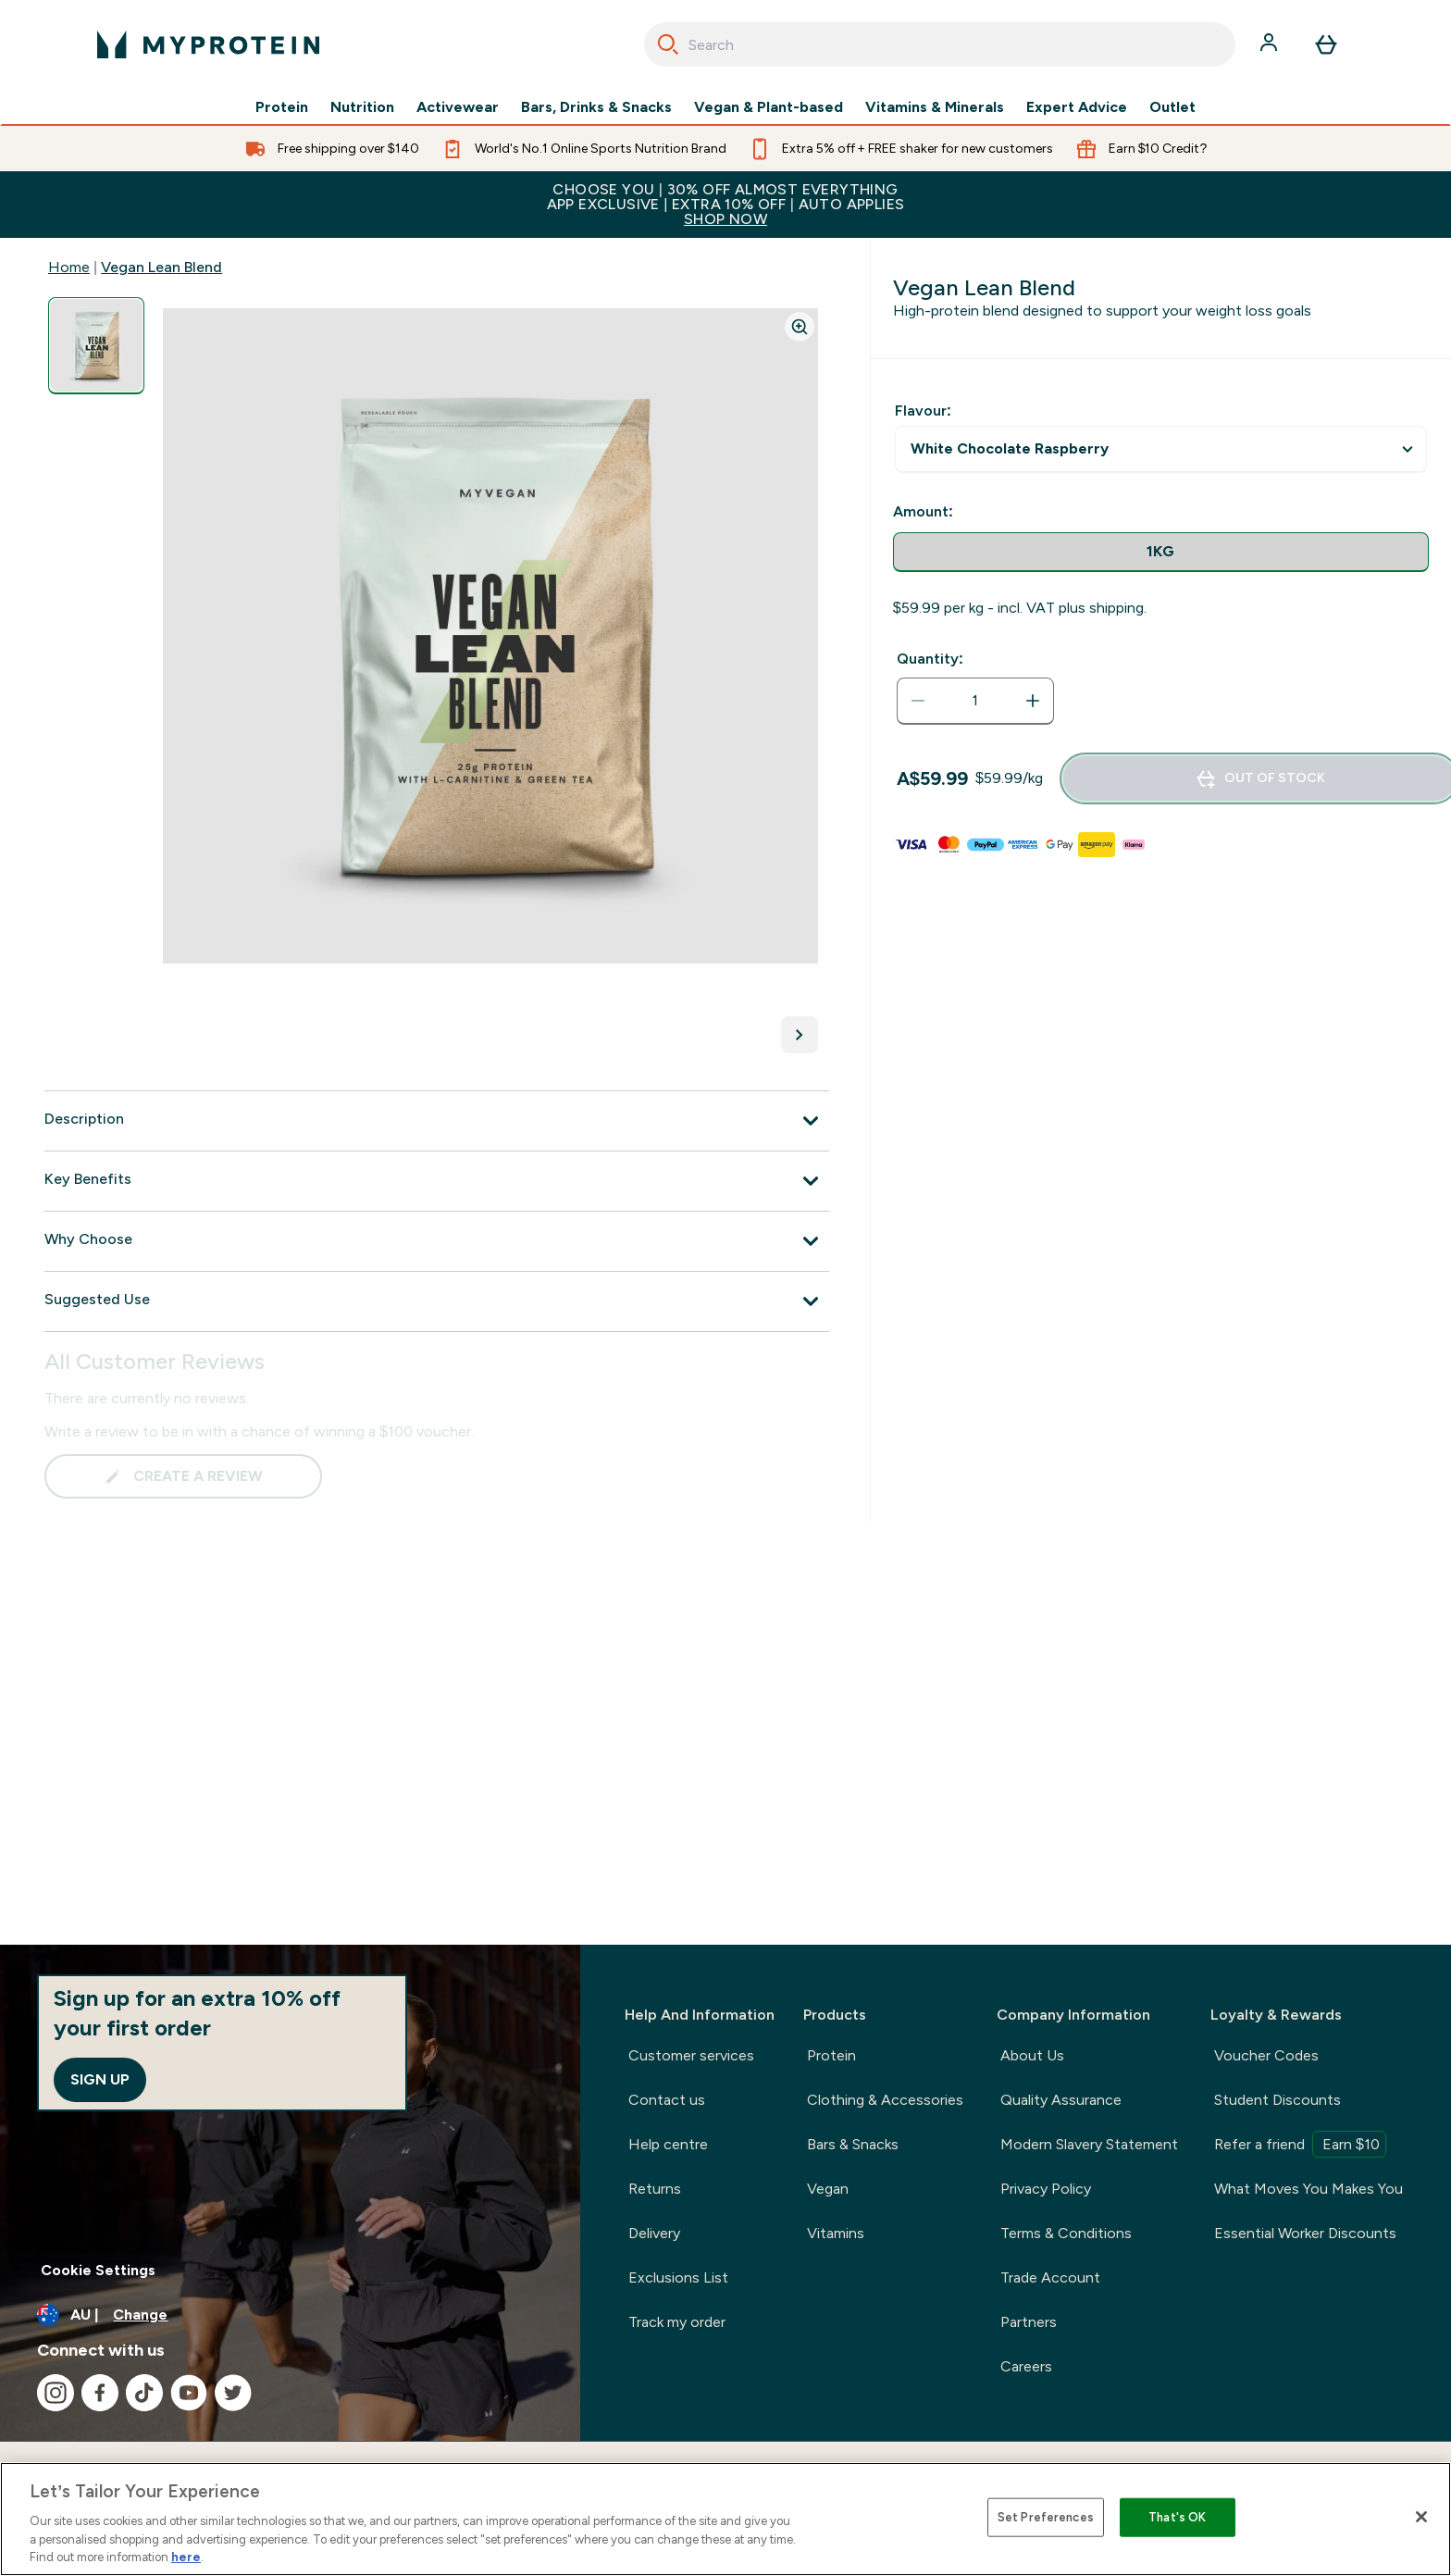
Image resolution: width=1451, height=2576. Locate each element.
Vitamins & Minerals (934, 107)
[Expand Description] (436, 1121)
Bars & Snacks (853, 2144)
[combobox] (939, 44)
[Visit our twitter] (233, 2392)
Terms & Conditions (1066, 2233)
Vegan (828, 2188)
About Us (1032, 2055)
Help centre (668, 2144)
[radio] (1161, 552)
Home (69, 267)
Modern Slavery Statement (1089, 2144)
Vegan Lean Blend (161, 267)
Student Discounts (1277, 2100)
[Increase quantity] (1032, 700)
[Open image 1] (96, 345)
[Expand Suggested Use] (436, 1301)
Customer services (691, 2055)
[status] (975, 700)
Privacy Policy (1045, 2188)
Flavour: (923, 410)
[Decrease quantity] (918, 700)
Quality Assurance (1061, 2100)
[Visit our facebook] (99, 2392)
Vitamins (835, 2233)
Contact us (666, 2100)
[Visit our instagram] (55, 2392)
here (186, 2557)
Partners (1028, 2322)
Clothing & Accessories (885, 2100)
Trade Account (1050, 2277)
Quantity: (930, 658)
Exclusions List (678, 2277)
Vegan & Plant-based (768, 107)
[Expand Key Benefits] (436, 1181)
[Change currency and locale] (290, 2315)
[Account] (1270, 44)
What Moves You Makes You (1308, 2188)
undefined (1161, 449)
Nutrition (362, 107)
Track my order (677, 2322)
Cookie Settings (98, 2270)
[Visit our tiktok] (144, 2392)
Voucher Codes (1266, 2055)
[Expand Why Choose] (436, 1241)
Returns (654, 2188)
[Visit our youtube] (188, 2392)
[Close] (1421, 2516)
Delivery (654, 2233)
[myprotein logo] (208, 44)
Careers (1026, 2366)
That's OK (1177, 2517)
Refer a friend (1300, 2144)
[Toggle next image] (799, 1034)
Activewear (457, 107)
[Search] (668, 44)
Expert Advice (1076, 107)
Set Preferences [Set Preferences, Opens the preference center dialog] (1046, 2517)
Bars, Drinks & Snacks (596, 107)
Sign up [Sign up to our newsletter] (100, 2079)
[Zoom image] (799, 327)
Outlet (1172, 107)
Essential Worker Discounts (1305, 2233)
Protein (281, 107)
